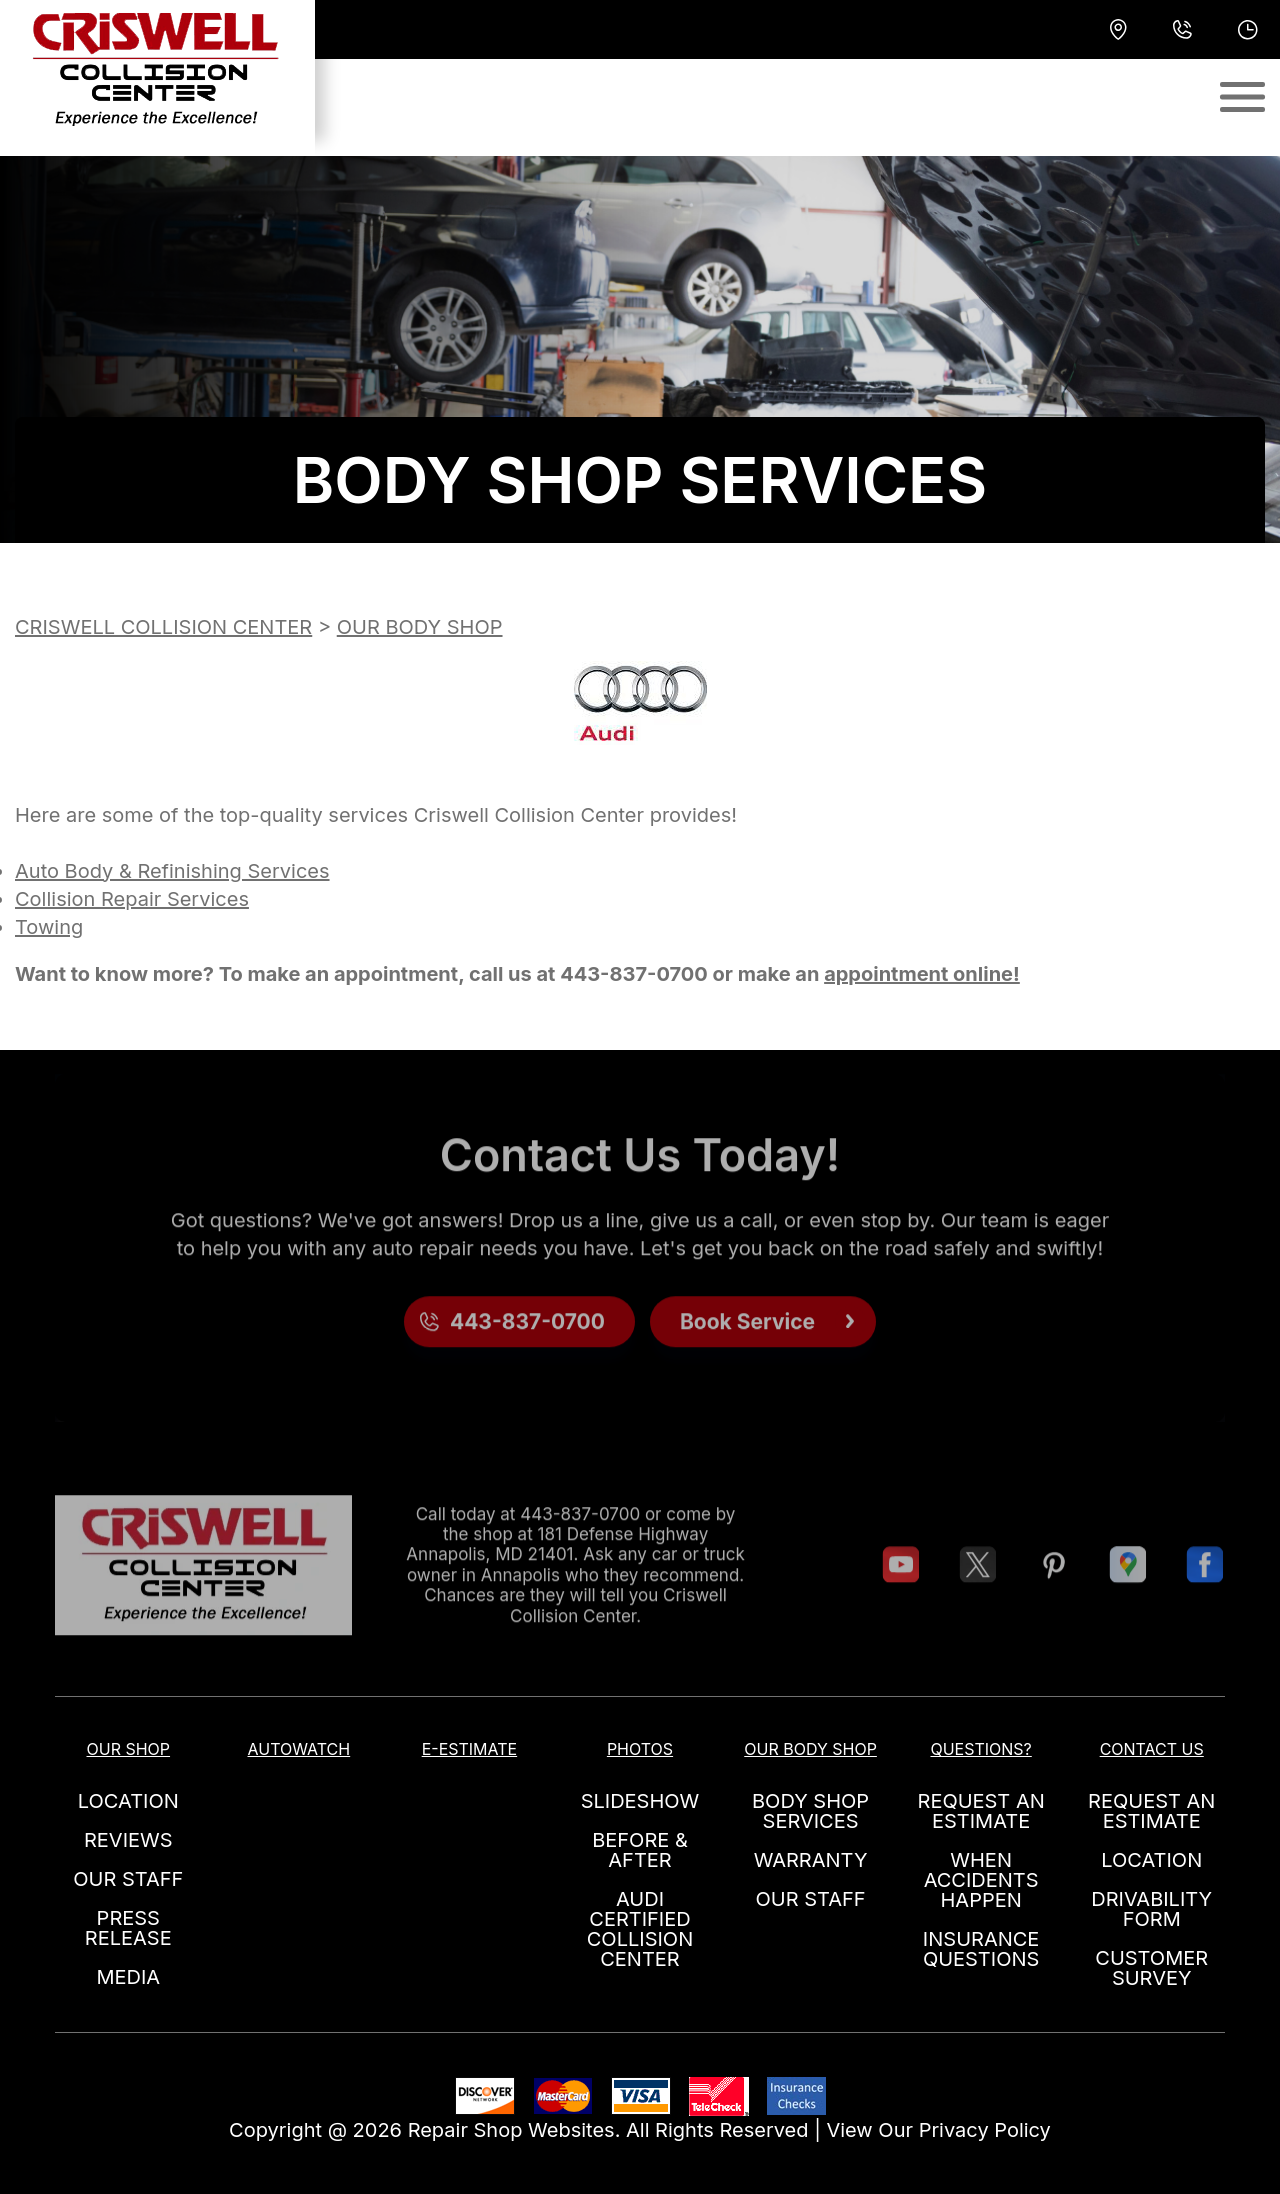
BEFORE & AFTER (640, 1850)
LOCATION (128, 1801)
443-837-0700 (634, 974)
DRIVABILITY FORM (1151, 1909)
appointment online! (922, 974)
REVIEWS (128, 1840)
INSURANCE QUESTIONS (981, 1949)
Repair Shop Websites (511, 2130)
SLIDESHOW (640, 1801)
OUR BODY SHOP (420, 627)
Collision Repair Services (132, 899)
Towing (49, 927)
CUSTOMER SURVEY (1151, 1968)
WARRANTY (811, 1860)
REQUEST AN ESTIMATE (981, 1811)
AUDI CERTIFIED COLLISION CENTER (640, 1929)
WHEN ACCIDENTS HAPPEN (981, 1880)
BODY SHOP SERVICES (810, 1811)
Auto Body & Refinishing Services (172, 871)
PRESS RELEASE (128, 1928)
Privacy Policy (985, 2130)
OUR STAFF (128, 1879)
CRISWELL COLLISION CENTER (163, 627)
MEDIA (128, 1977)
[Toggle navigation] (1242, 97)
